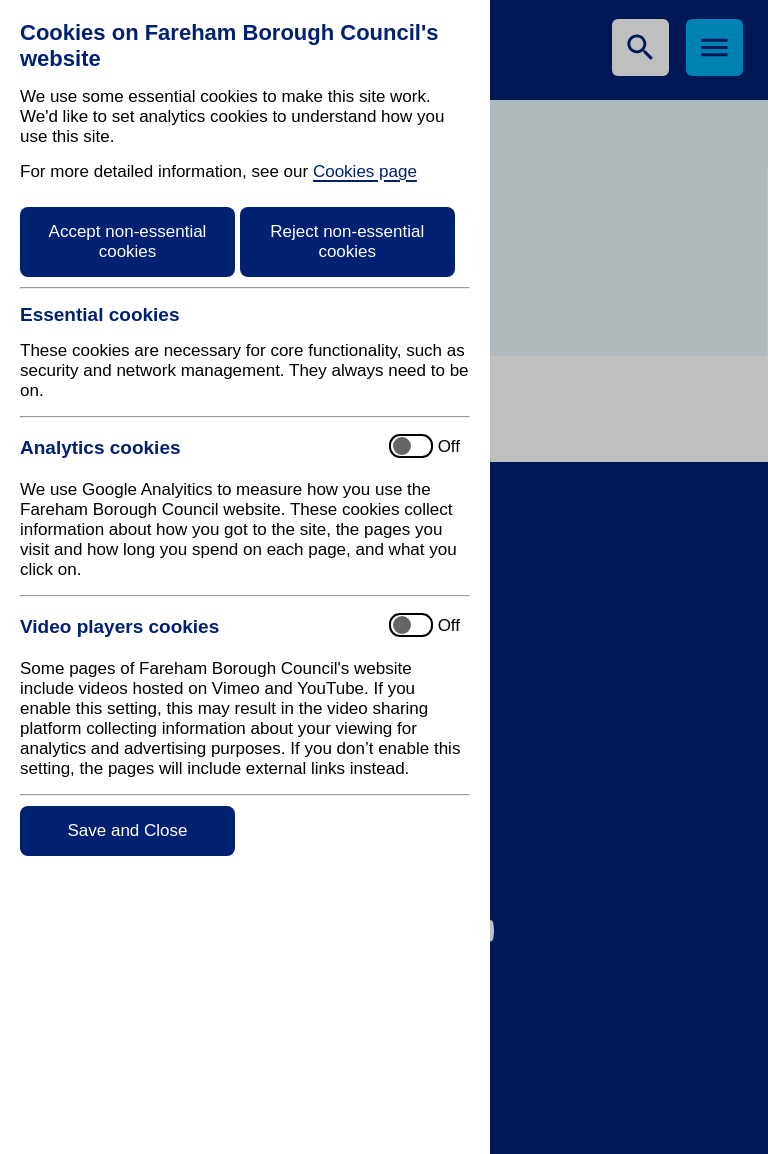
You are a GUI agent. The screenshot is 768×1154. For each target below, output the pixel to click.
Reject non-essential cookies (347, 241)
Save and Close (127, 830)
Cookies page (365, 171)
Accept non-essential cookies (128, 241)
